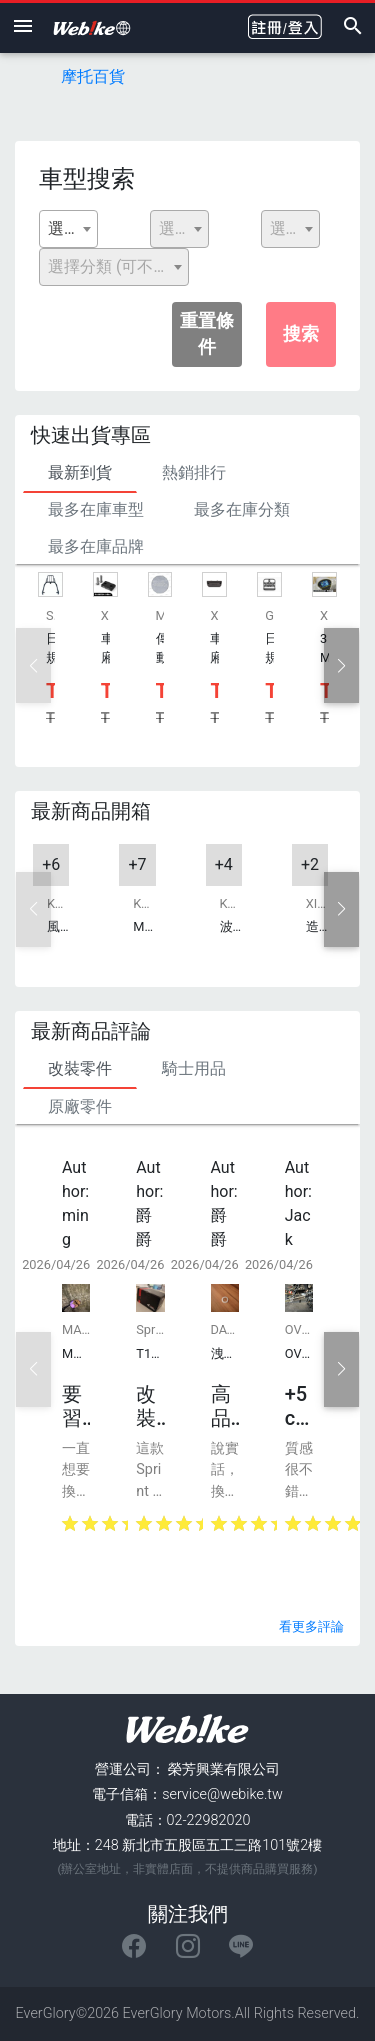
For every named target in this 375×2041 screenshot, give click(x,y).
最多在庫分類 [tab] (242, 509)
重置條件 (207, 334)
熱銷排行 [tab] (194, 472)
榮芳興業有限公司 (224, 1769)
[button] (341, 665)
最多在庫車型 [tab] (96, 509)
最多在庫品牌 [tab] (96, 546)
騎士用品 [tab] (194, 1068)
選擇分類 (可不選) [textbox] (111, 266)
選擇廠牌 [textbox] (72, 228)
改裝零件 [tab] (80, 1068)
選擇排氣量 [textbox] (183, 228)
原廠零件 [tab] (80, 1106)
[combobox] (68, 229)
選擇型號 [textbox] (294, 228)
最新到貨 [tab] (80, 472)
